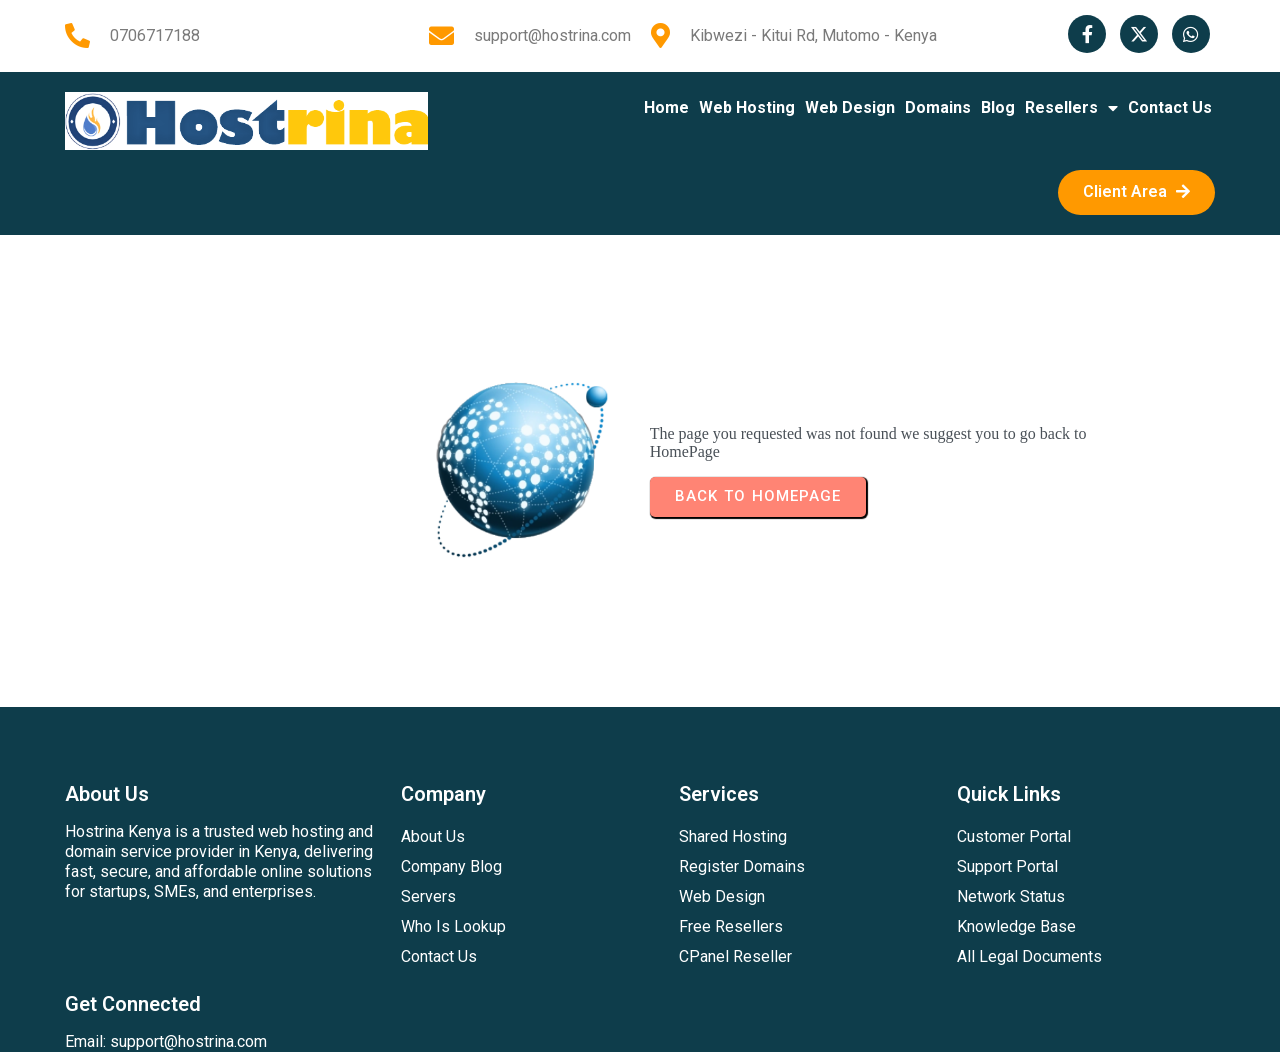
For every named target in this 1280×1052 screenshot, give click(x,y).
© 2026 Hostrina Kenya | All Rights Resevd (640, 1019)
